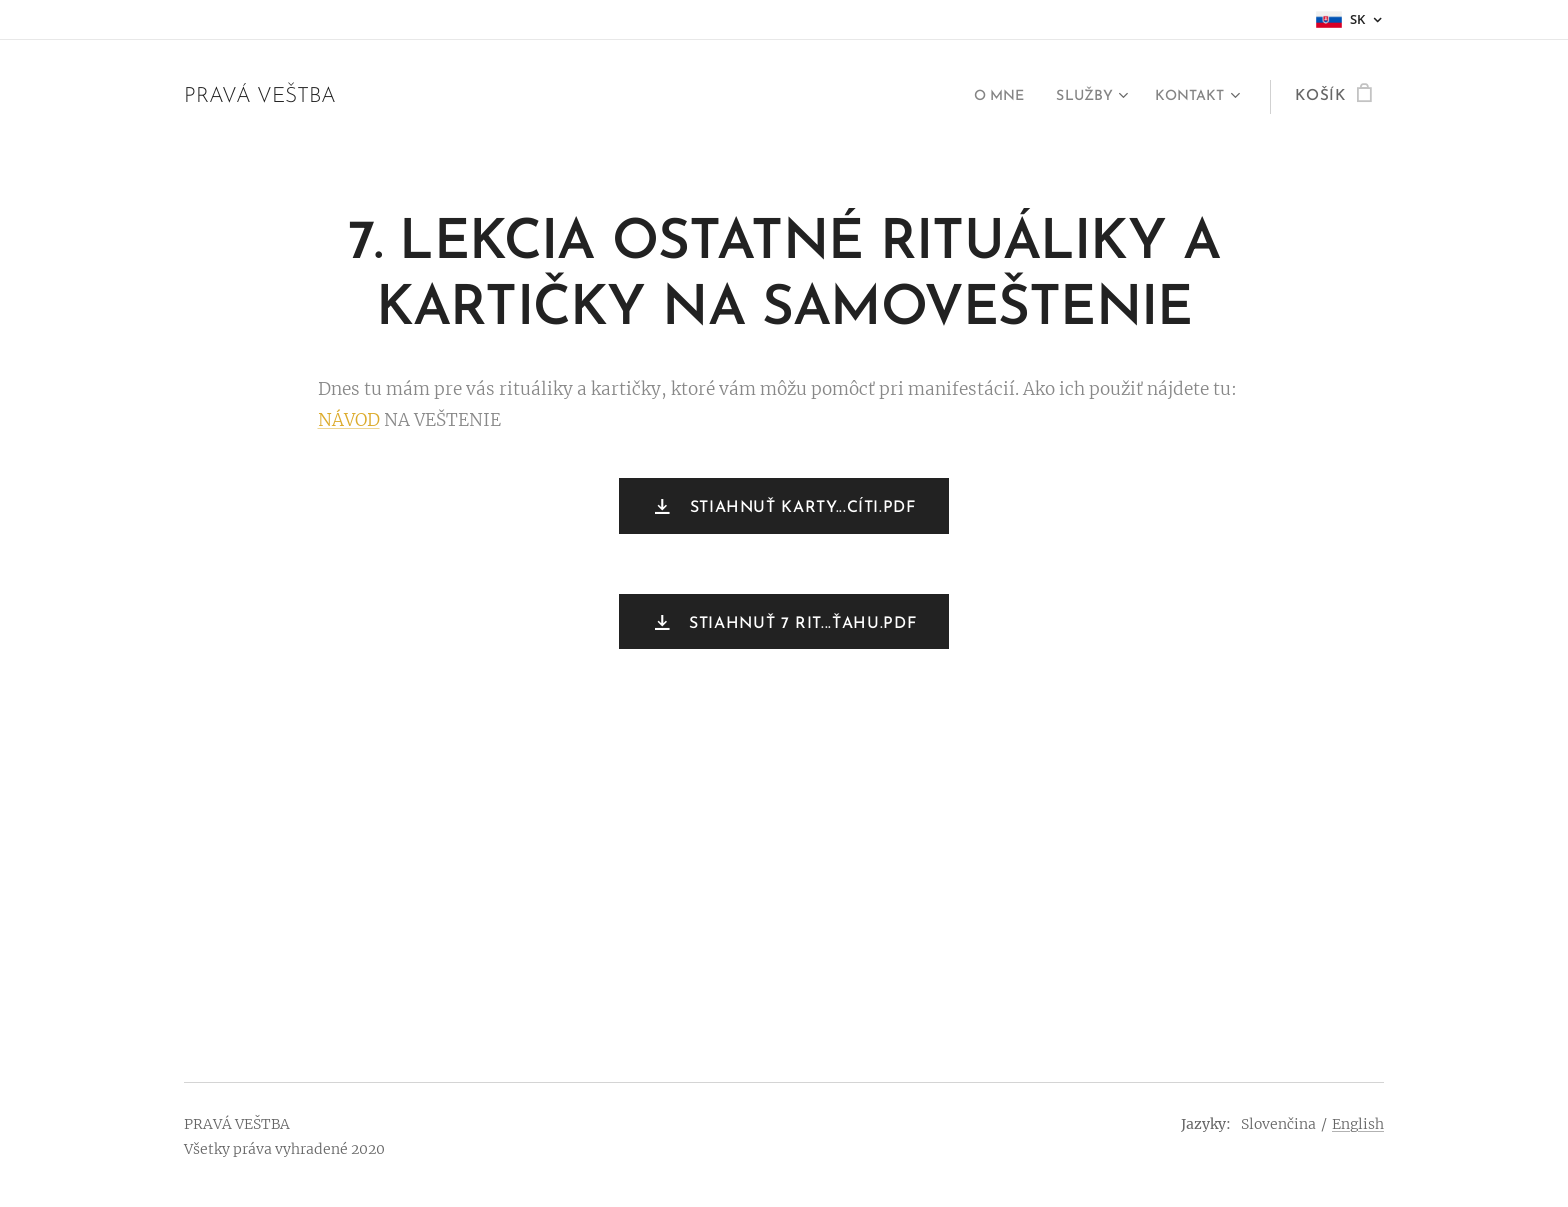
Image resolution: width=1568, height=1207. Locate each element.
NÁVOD (349, 420)
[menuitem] (983, 97)
